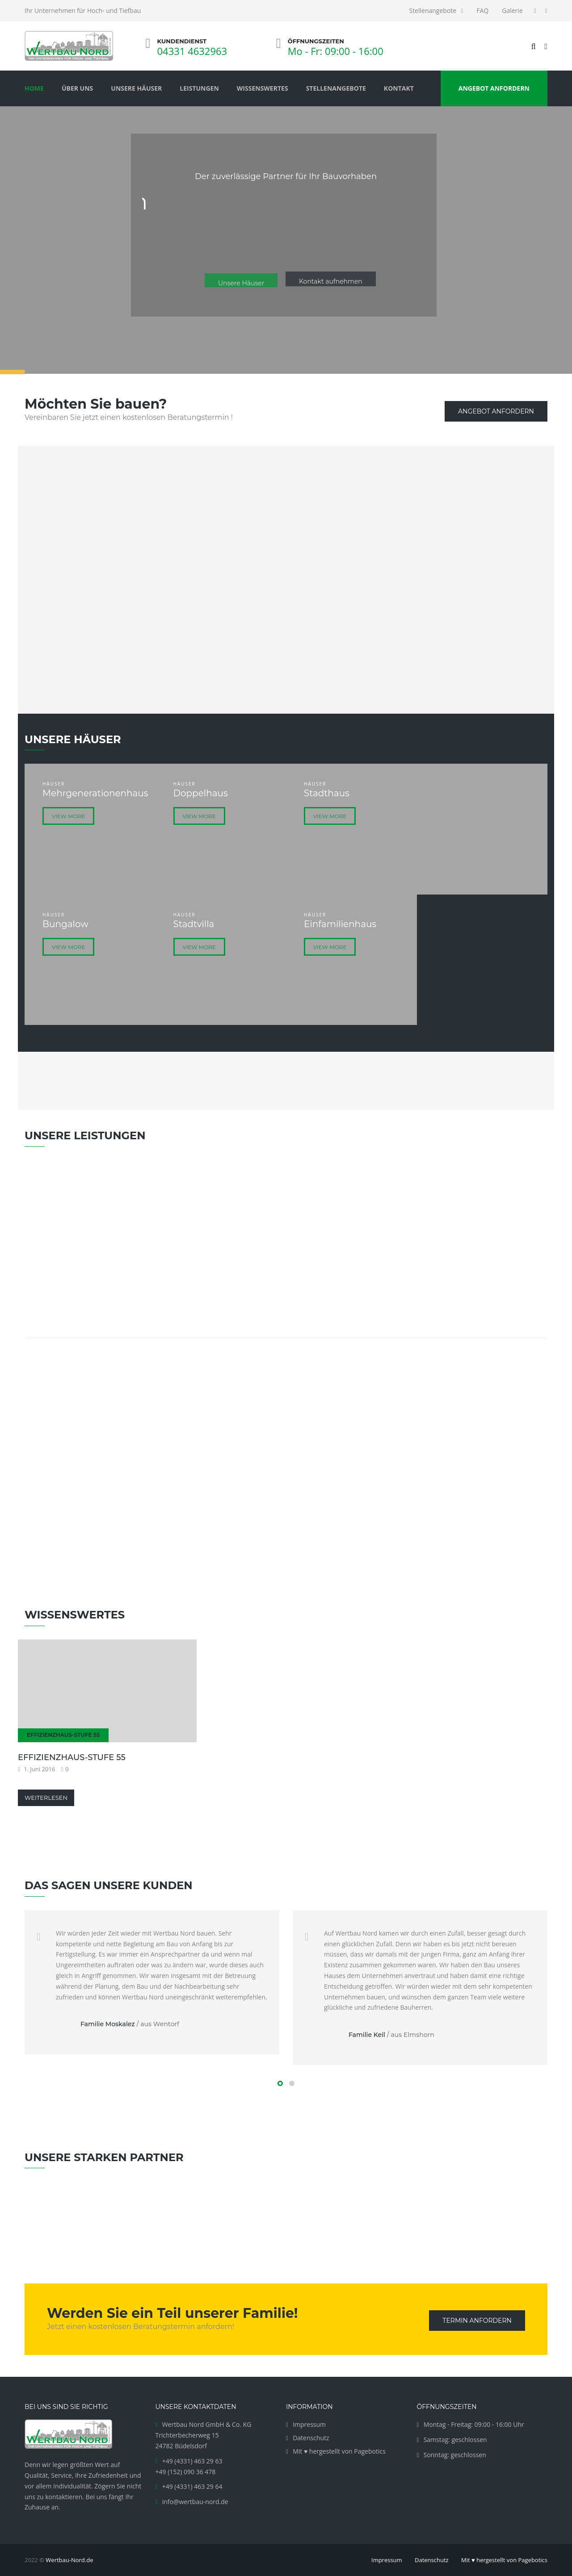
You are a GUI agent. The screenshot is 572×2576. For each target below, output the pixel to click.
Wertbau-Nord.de (69, 2560)
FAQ (482, 10)
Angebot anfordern (496, 411)
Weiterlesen (46, 1797)
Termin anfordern (477, 2321)
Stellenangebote (432, 10)
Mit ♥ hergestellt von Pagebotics (339, 2451)
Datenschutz (311, 2438)
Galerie (512, 10)
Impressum (309, 2424)
